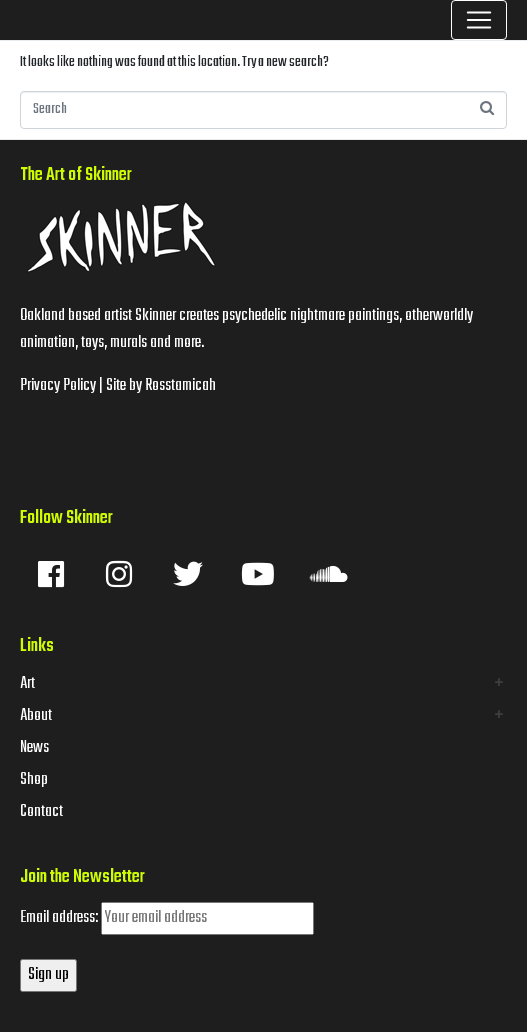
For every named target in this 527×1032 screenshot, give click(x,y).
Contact (41, 812)
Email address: (167, 918)
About (36, 716)
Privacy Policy (58, 386)
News (34, 748)
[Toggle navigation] (479, 20)
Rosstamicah (180, 386)
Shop (34, 780)
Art (27, 684)
